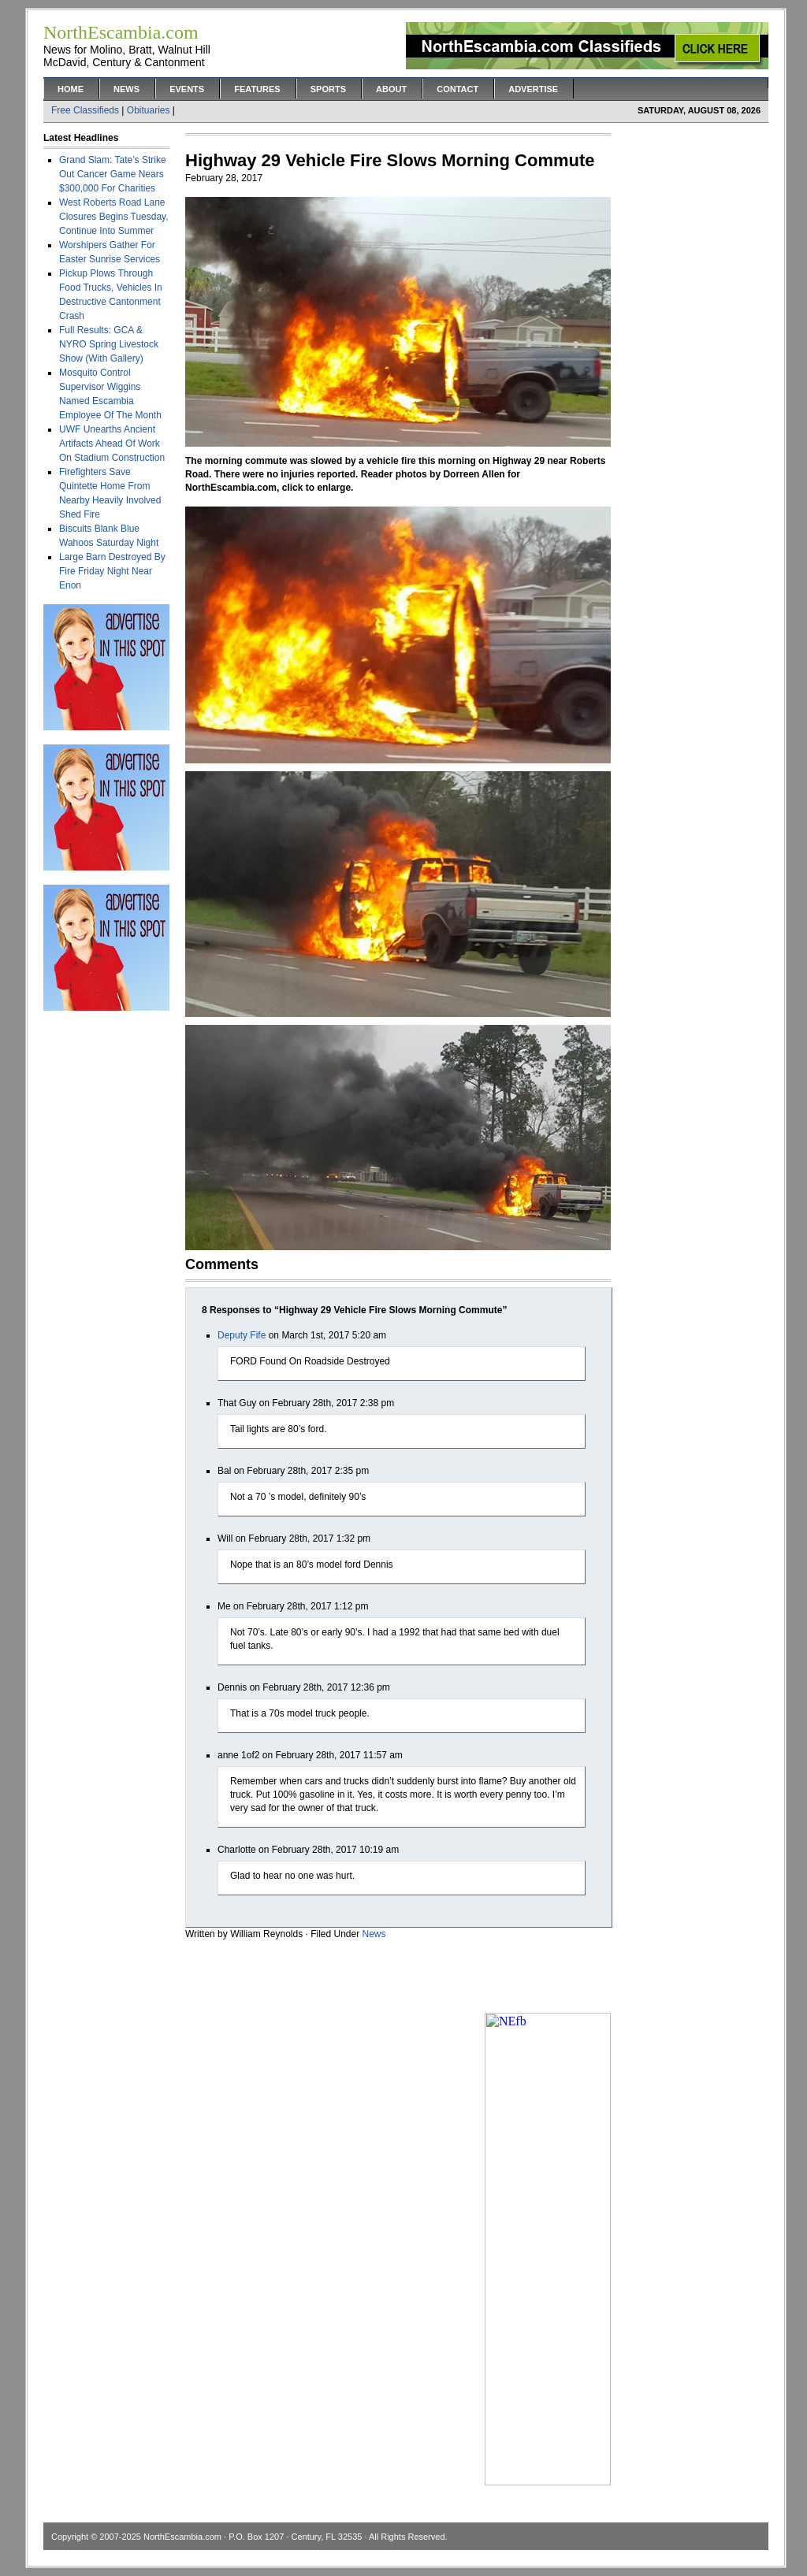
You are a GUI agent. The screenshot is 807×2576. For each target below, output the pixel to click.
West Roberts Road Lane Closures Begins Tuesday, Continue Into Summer (114, 216)
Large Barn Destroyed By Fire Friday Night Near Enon (112, 571)
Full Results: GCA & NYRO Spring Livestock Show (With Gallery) (108, 344)
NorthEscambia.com (182, 2536)
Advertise (533, 89)
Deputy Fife (242, 1335)
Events (186, 89)
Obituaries (148, 110)
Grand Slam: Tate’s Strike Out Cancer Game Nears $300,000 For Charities (112, 174)
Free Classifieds (85, 110)
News (126, 89)
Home (71, 89)
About (391, 89)
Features (257, 89)
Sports (328, 89)
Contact (457, 89)
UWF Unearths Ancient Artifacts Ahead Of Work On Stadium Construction (112, 443)
